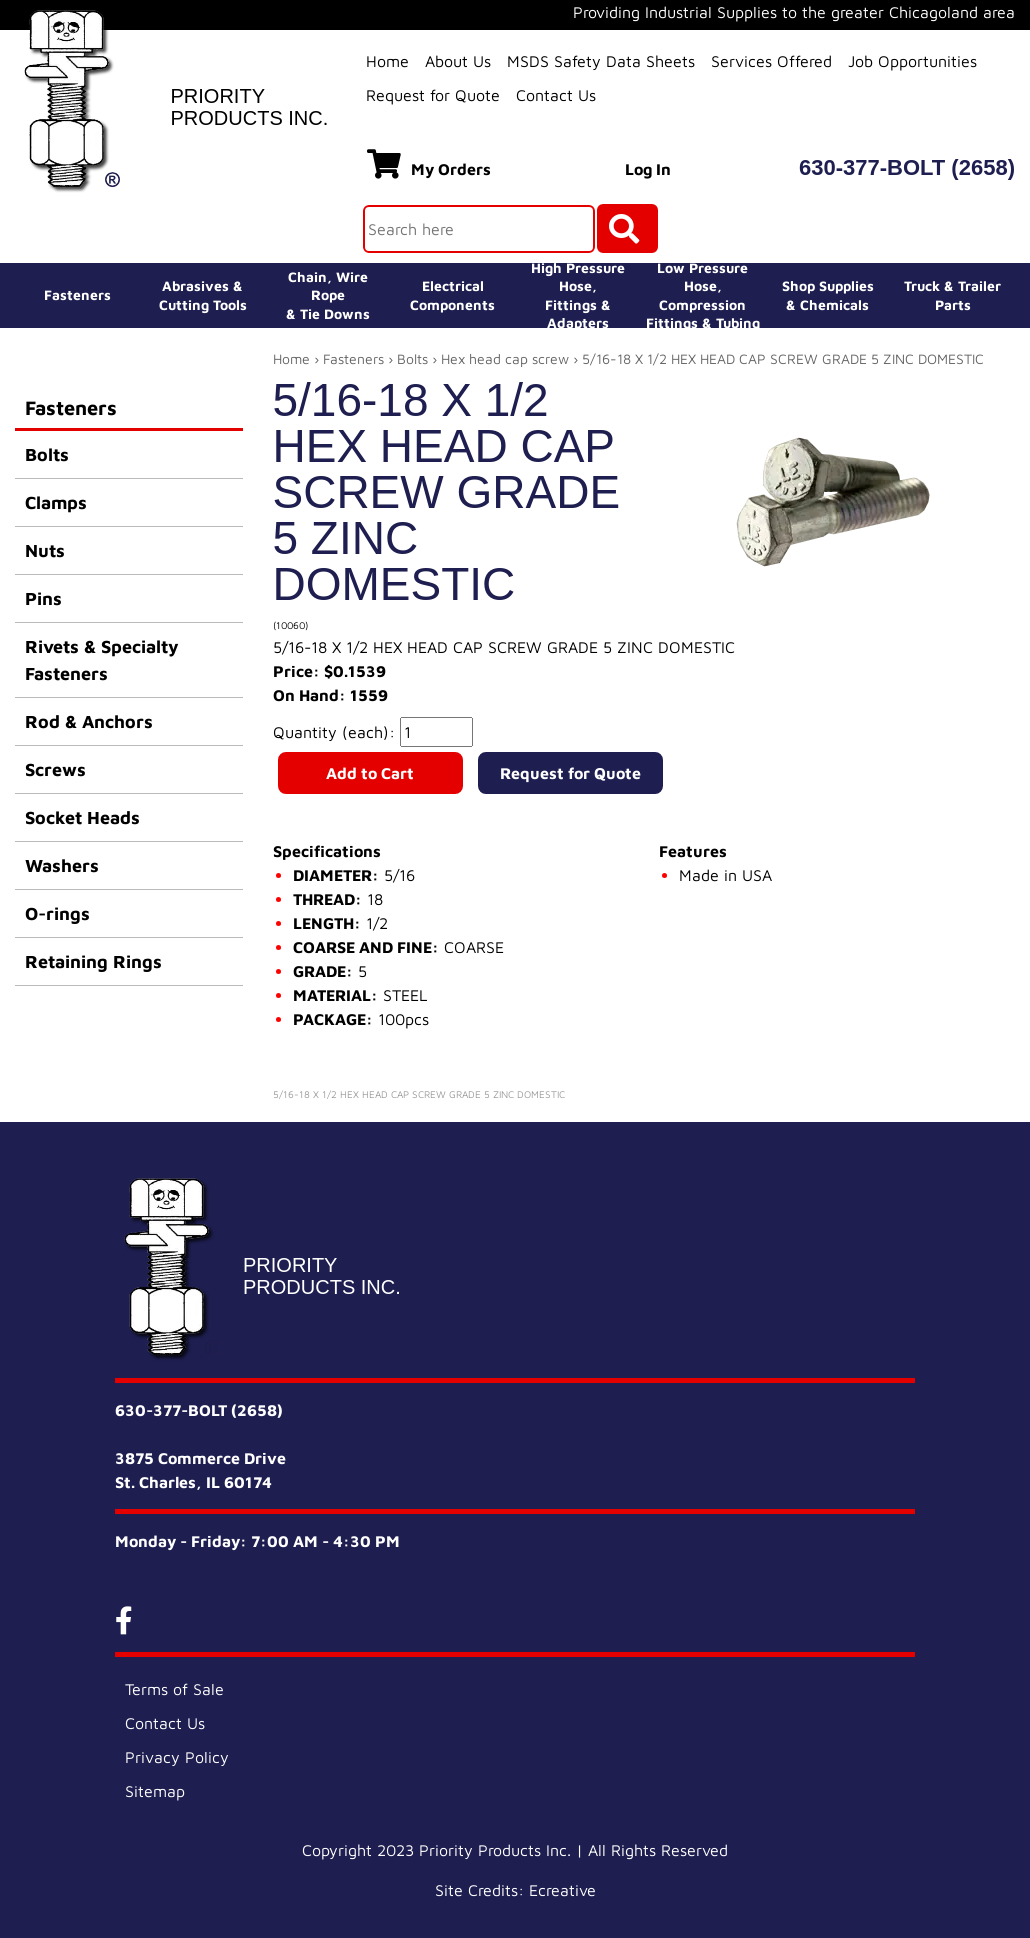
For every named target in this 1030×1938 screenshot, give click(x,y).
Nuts (45, 550)
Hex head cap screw (505, 358)
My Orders (429, 164)
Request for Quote (433, 95)
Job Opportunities (912, 61)
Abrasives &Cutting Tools (203, 294)
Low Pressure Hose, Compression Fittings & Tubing (703, 295)
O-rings (57, 913)
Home (387, 61)
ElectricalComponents (452, 294)
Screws (55, 769)
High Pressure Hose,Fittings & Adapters (578, 295)
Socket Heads (82, 817)
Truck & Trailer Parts (952, 294)
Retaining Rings (93, 961)
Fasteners (77, 294)
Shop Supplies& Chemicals (828, 294)
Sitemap (155, 1791)
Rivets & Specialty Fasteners (102, 660)
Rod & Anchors (89, 721)
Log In (648, 169)
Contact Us (556, 95)
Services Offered (771, 61)
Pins (43, 598)
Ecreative (562, 1890)
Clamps (56, 502)
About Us (458, 61)
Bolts (47, 454)
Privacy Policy (177, 1757)
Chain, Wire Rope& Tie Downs (328, 294)
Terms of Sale (174, 1689)
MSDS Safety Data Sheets (601, 61)
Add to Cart (370, 773)
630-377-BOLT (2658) (907, 167)
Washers (62, 865)
